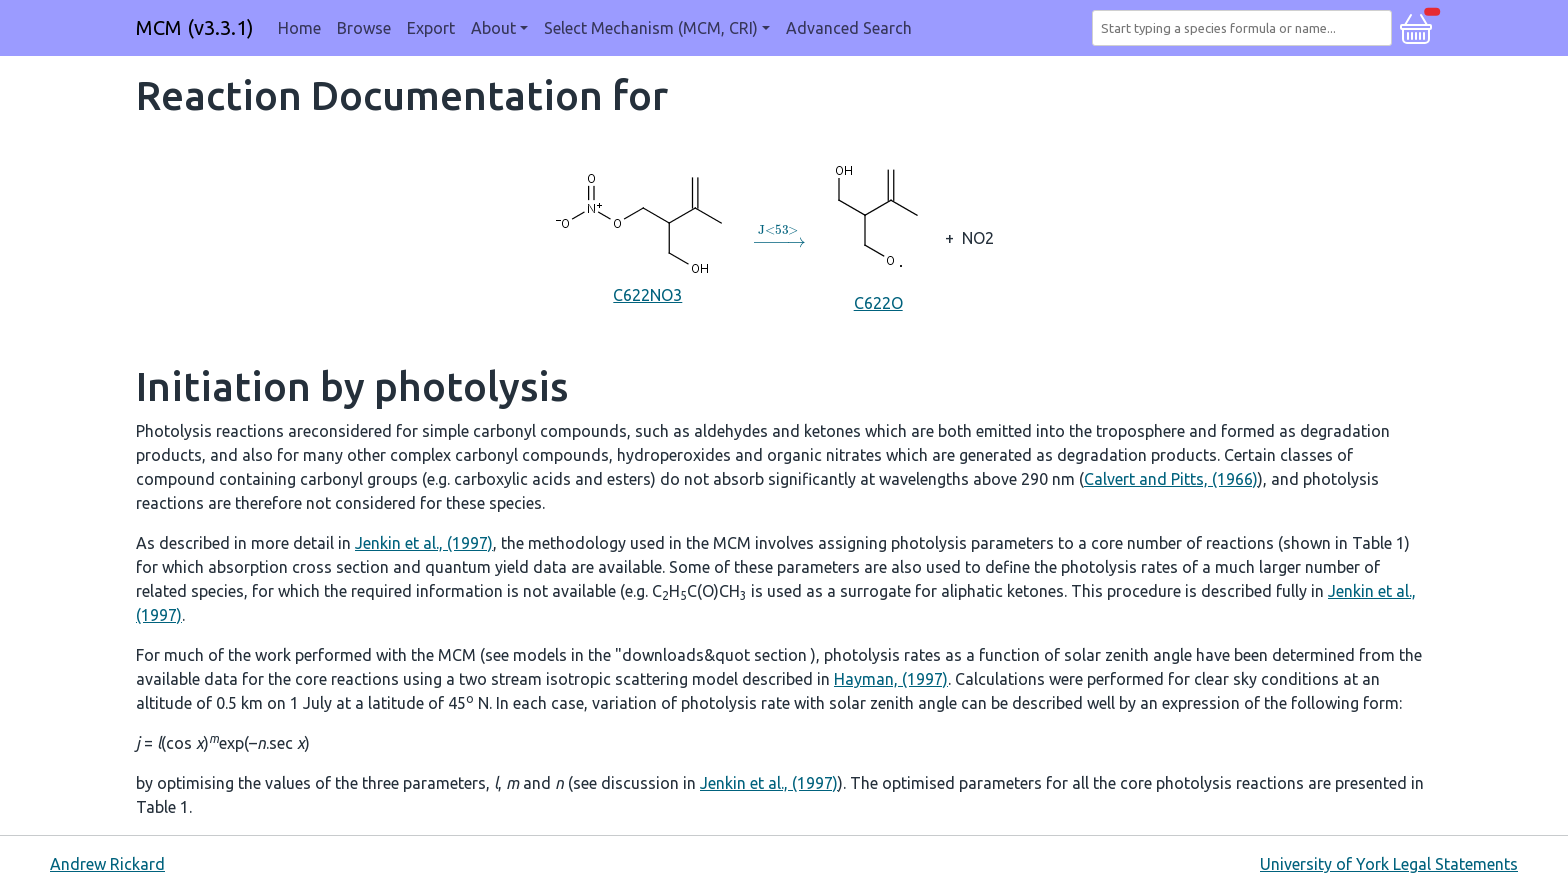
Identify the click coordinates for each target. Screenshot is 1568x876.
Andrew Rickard (107, 864)
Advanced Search (849, 28)
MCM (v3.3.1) (195, 27)
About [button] (493, 28)
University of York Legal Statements (1389, 864)
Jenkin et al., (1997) (424, 543)
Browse (364, 28)
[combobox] (1246, 28)
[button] (1416, 26)
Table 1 (1378, 543)
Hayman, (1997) (891, 679)
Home (299, 28)
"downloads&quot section (713, 655)
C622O (878, 236)
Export (431, 28)
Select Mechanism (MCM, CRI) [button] (651, 28)
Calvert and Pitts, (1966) (1171, 479)
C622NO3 (648, 236)
